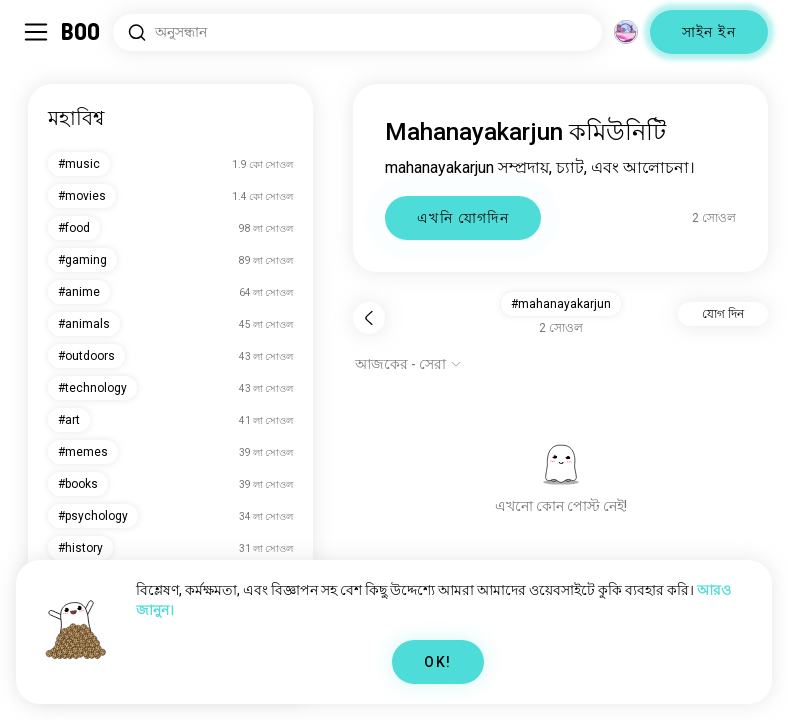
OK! (437, 662)
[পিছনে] (369, 318)
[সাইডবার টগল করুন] (36, 32)
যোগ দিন (723, 314)
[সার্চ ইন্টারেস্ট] (357, 32)
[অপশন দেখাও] (408, 364)
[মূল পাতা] (81, 32)
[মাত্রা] (626, 32)
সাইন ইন (709, 32)
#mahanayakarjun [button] (561, 304)
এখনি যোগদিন (463, 218)
